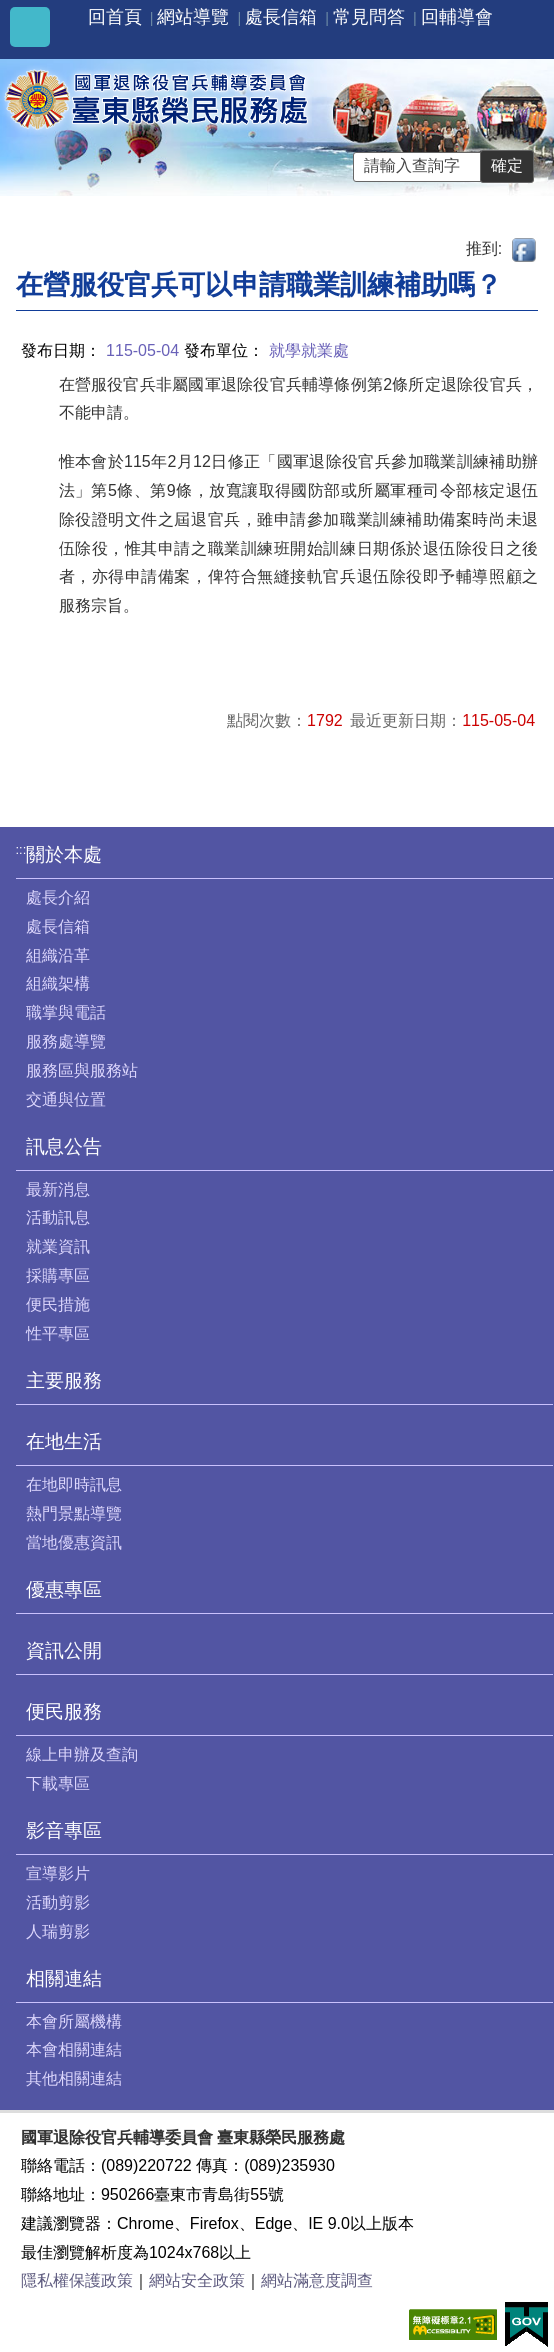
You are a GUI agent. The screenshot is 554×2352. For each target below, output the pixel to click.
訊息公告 (64, 1146)
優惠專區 (64, 1589)
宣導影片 (58, 1873)
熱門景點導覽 (74, 1513)
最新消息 (58, 1189)
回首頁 (115, 17)
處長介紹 (58, 897)
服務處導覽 (66, 1041)
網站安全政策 (197, 2280)
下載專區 (58, 1783)
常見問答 (369, 17)
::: (21, 849)
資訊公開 (64, 1650)
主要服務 (64, 1380)
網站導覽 (193, 17)
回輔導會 (457, 17)
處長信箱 (281, 17)
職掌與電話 (66, 1012)
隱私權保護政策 (77, 2280)
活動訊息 (58, 1217)
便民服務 (64, 1711)
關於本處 (64, 854)
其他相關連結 (74, 2078)
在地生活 (64, 1441)
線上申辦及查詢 (82, 1754)
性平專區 (58, 1333)
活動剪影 (58, 1902)
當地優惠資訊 (74, 1542)
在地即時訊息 (74, 1484)
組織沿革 (58, 955)
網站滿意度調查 (317, 2280)
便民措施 (58, 1304)
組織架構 (58, 983)
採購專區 (58, 1275)
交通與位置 (66, 1099)
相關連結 (64, 1978)
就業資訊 (58, 1246)
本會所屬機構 (74, 2021)
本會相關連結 (74, 2049)
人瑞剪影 (58, 1931)
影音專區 (64, 1830)
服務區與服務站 (82, 1070)
